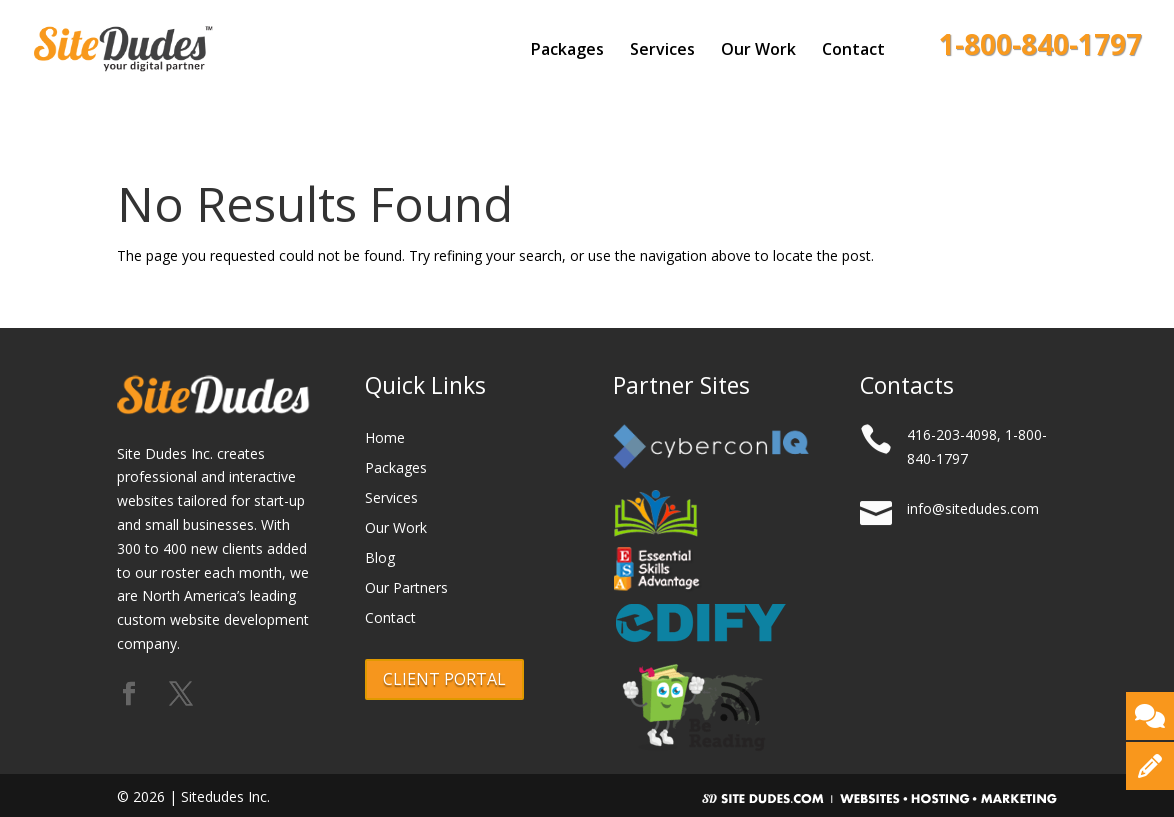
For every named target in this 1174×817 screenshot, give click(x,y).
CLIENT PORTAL (444, 679)
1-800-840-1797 (1040, 50)
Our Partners (406, 589)
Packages (567, 51)
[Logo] (155, 44)
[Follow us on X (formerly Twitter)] (181, 694)
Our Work (758, 51)
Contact (853, 51)
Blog (380, 559)
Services (662, 51)
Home (385, 439)
